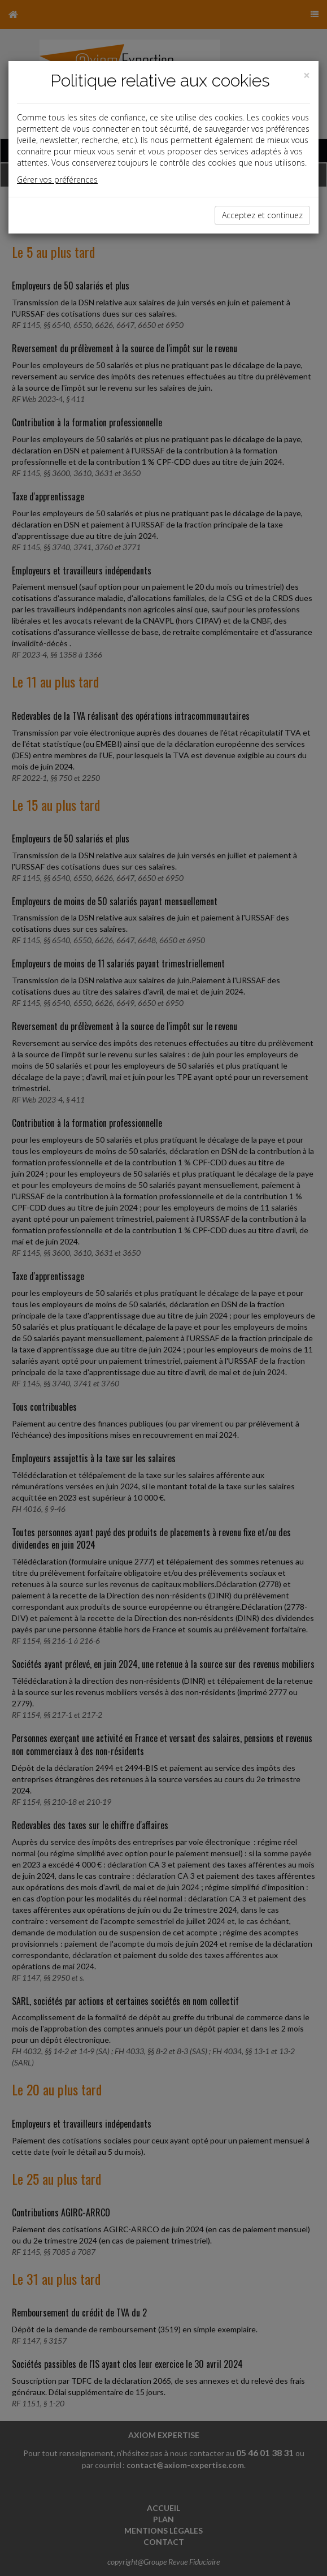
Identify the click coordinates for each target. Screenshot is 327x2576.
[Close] (306, 75)
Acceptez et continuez (262, 215)
